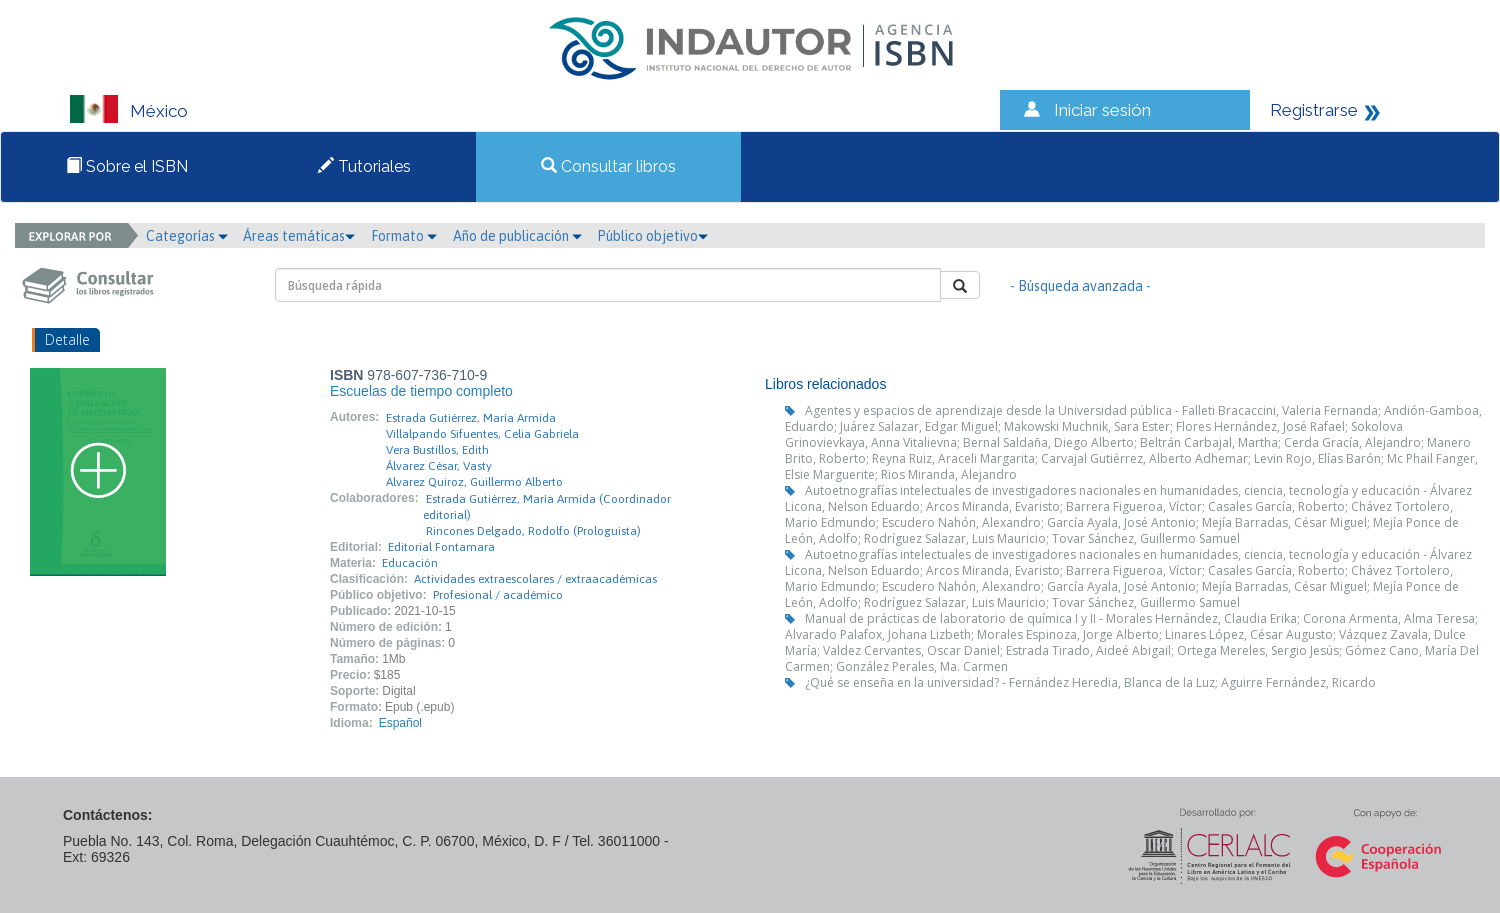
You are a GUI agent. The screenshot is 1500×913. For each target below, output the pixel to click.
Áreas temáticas (299, 236)
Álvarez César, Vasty (439, 466)
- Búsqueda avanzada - (1080, 286)
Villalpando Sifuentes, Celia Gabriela (482, 434)
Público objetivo (652, 236)
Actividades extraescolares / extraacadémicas (535, 579)
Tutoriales (364, 166)
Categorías (187, 236)
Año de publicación (517, 236)
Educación (410, 563)
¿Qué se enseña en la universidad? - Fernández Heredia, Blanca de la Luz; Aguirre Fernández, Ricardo (1090, 682)
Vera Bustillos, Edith (437, 450)
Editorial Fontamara (441, 547)
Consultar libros (608, 166)
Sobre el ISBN (127, 166)
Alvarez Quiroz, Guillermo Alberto (474, 482)
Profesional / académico (498, 595)
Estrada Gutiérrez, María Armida (471, 418)
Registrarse (1314, 110)
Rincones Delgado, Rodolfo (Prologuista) (533, 531)
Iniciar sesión (1102, 110)
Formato (404, 236)
